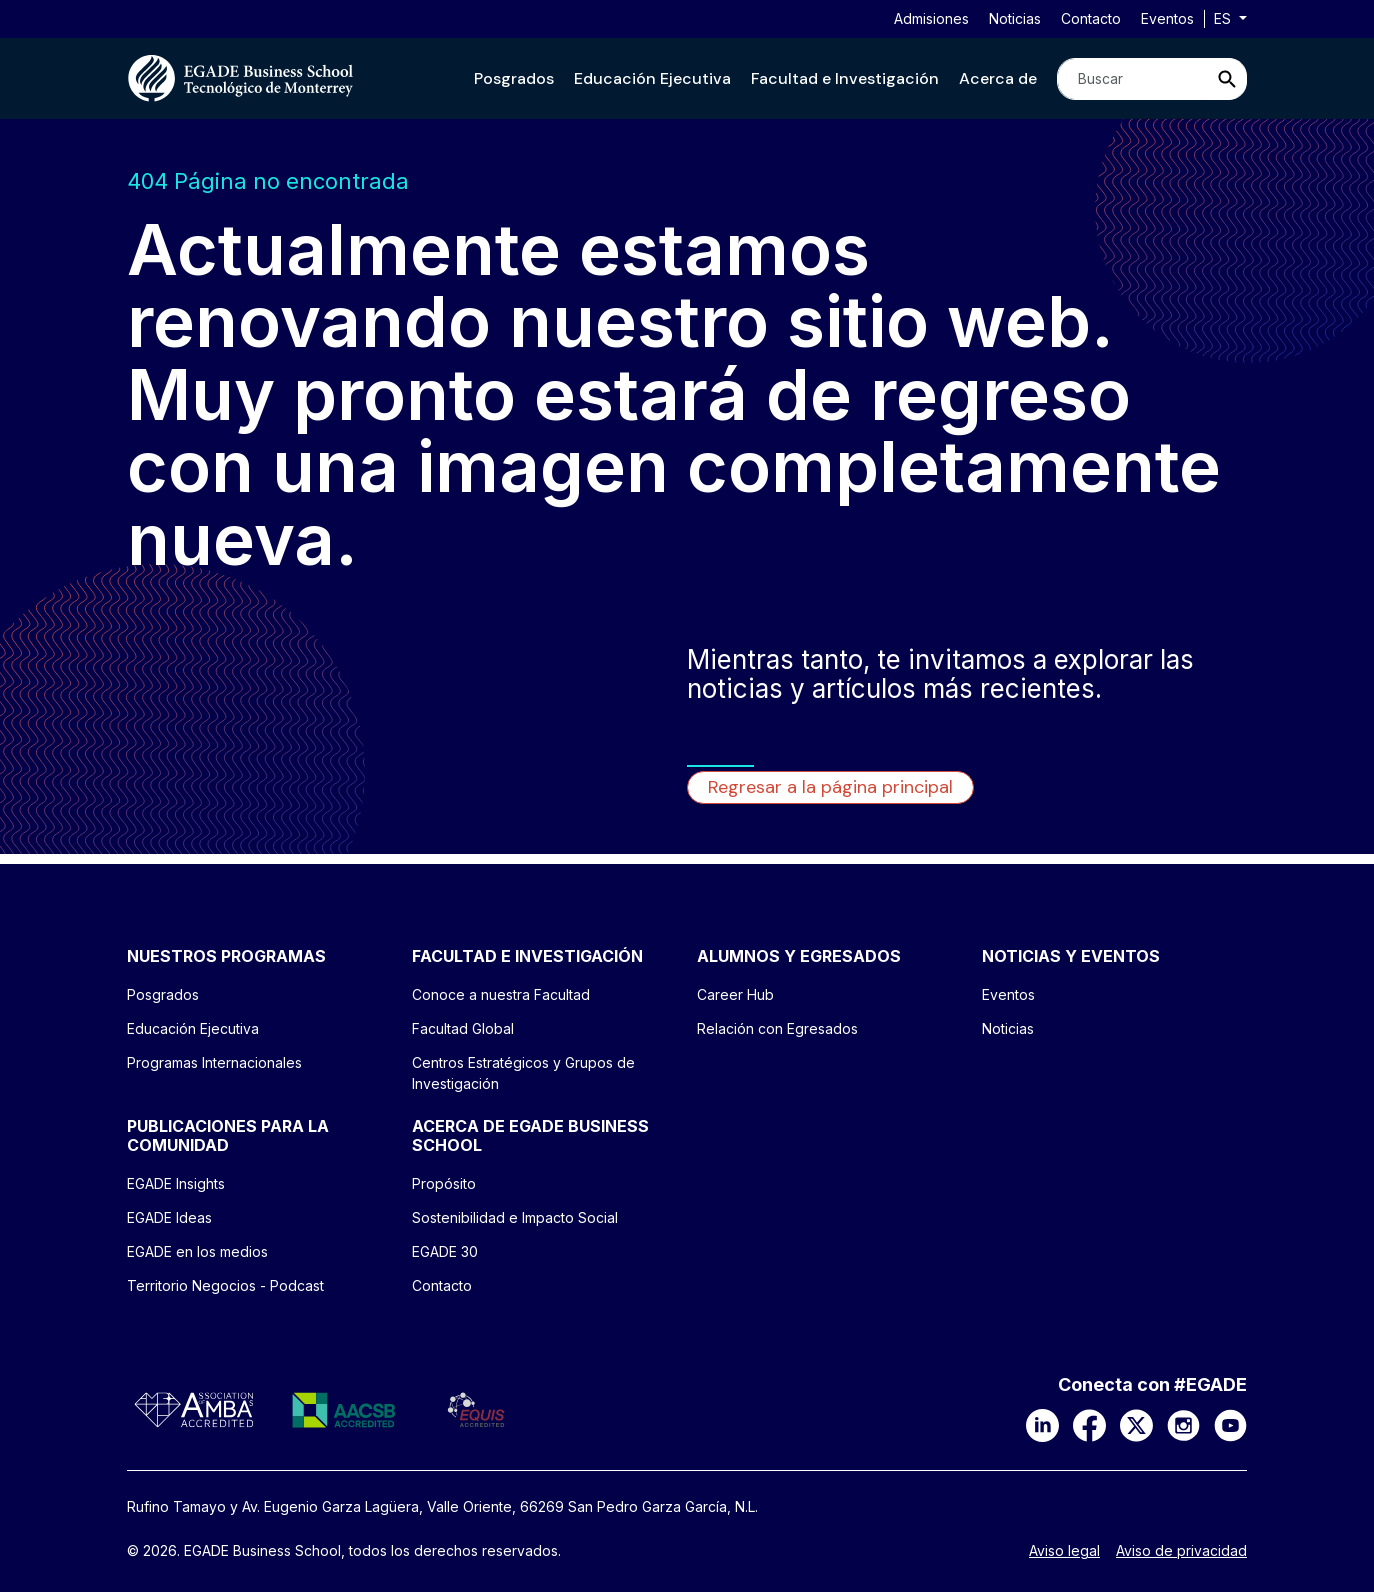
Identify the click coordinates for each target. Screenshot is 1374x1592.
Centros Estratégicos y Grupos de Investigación (523, 1073)
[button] (514, 78)
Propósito (444, 1183)
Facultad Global (463, 1028)
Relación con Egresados (777, 1028)
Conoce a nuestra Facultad (501, 994)
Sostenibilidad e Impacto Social (515, 1217)
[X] (1136, 1424)
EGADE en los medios (197, 1251)
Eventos (1167, 18)
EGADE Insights (176, 1183)
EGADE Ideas (169, 1217)
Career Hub (735, 994)
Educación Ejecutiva (652, 78)
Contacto (1091, 18)
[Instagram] (1183, 1424)
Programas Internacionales (214, 1062)
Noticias (1015, 18)
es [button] (1224, 18)
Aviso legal (1064, 1551)
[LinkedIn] (1042, 1424)
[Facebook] (1089, 1424)
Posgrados (514, 78)
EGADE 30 (445, 1251)
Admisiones (931, 18)
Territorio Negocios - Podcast (225, 1285)
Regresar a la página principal (830, 787)
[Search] (1132, 79)
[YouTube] (1230, 1424)
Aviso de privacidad (1181, 1551)
